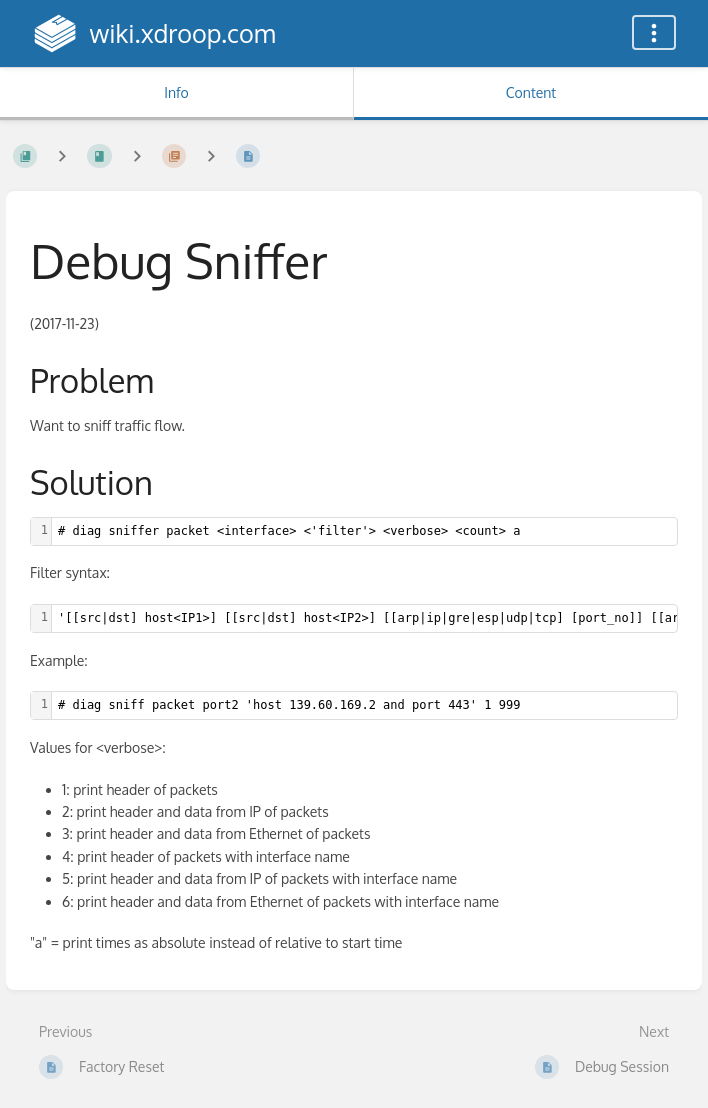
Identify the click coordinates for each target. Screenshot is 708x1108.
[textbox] (364, 531)
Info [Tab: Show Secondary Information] (176, 92)
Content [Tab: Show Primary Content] (531, 92)
